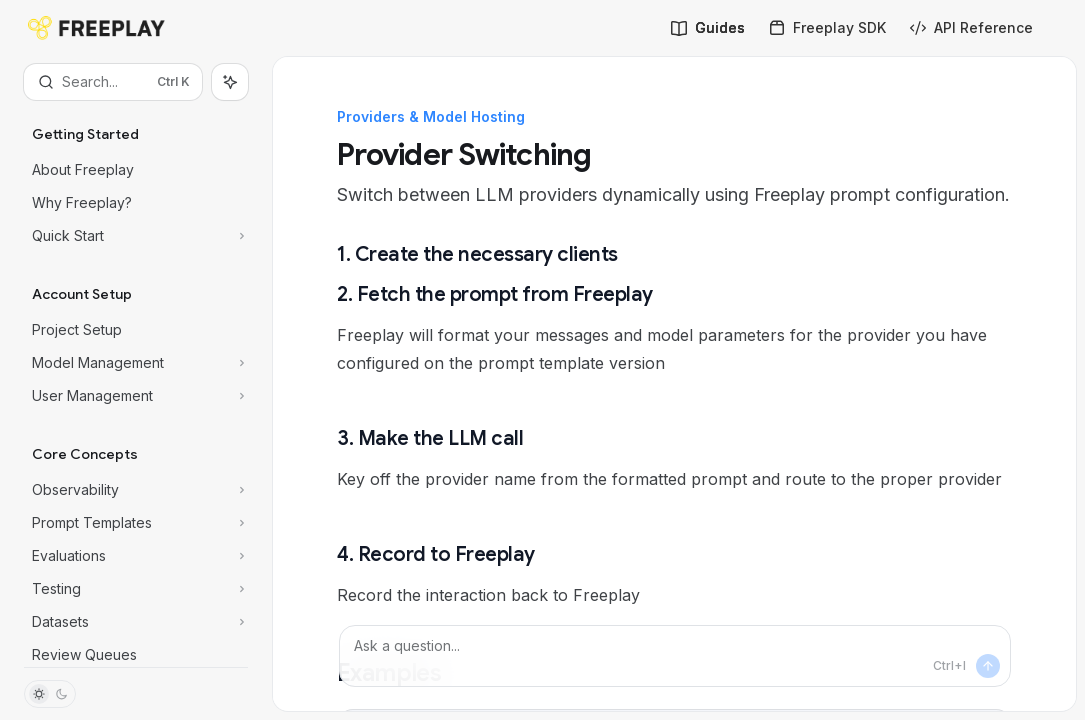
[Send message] (988, 666)
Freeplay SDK (827, 27)
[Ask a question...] (675, 656)
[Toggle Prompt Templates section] (136, 523)
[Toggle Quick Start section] (136, 236)
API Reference (971, 27)
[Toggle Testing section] (136, 589)
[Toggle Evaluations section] (136, 556)
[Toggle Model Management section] (136, 363)
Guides (708, 27)
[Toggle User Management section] (136, 396)
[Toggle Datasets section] (136, 622)
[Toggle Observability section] (136, 490)
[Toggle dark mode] (50, 694)
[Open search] (113, 82)
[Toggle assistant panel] (230, 82)
